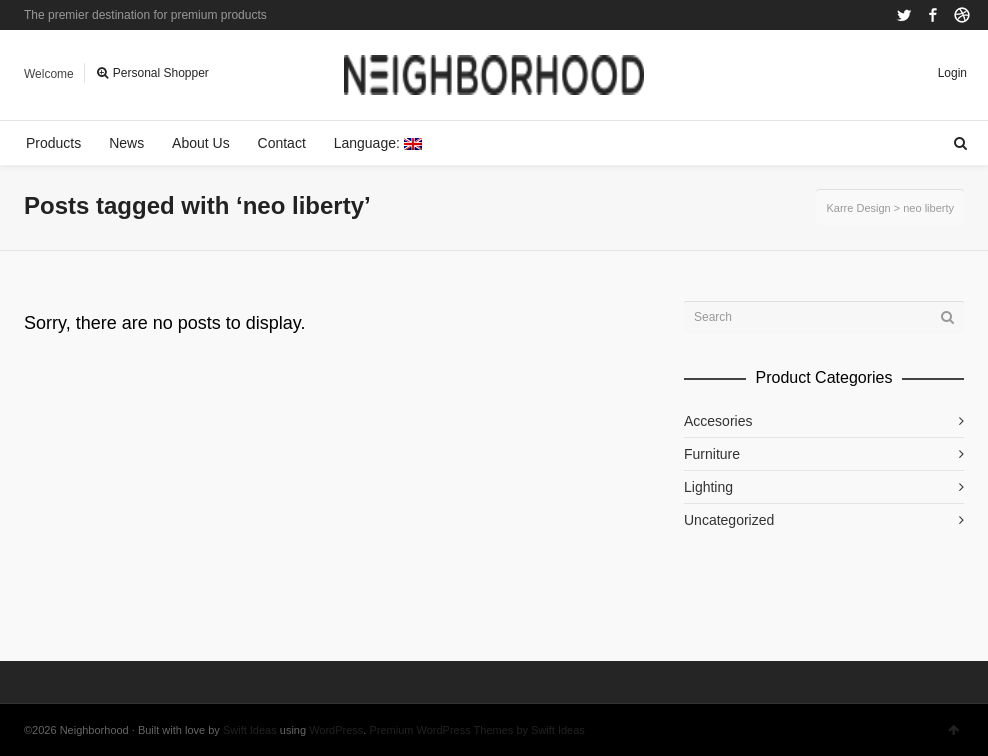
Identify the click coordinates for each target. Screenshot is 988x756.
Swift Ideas (250, 730)
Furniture (712, 454)
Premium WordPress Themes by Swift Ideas (476, 730)
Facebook (933, 15)
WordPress (336, 730)
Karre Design (858, 208)
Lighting (708, 487)
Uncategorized (729, 520)
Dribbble (962, 15)
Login (952, 73)
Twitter (904, 15)
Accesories (718, 421)
